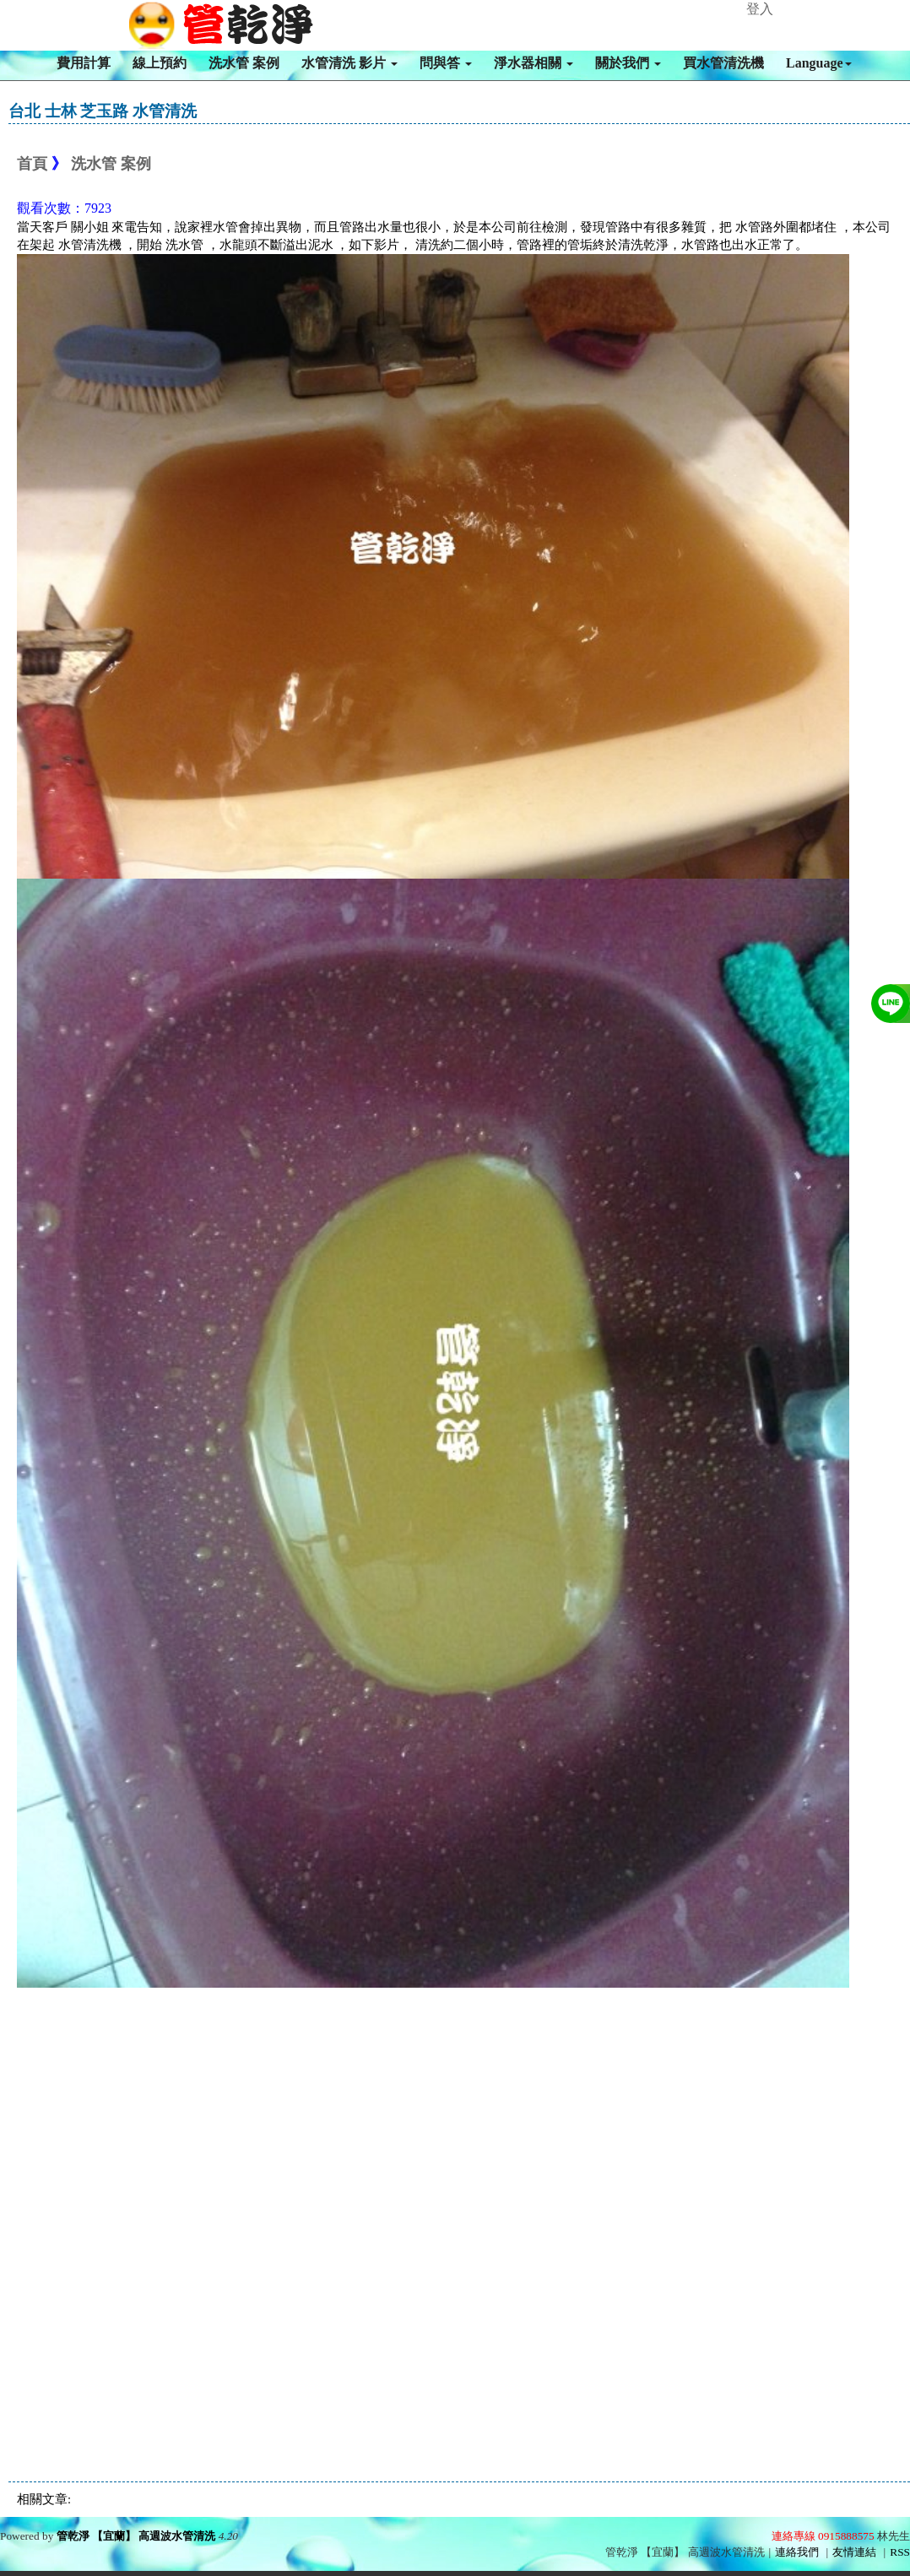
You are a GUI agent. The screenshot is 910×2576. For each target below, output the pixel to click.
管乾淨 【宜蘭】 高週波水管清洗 (136, 2536)
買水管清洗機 (723, 63)
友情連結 (854, 2552)
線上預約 (160, 63)
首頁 (32, 163)
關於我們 (628, 63)
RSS (900, 2552)
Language (819, 63)
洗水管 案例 (244, 63)
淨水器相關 (533, 63)
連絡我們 (797, 2552)
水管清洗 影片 (349, 63)
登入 (759, 9)
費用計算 (84, 63)
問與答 (446, 63)
